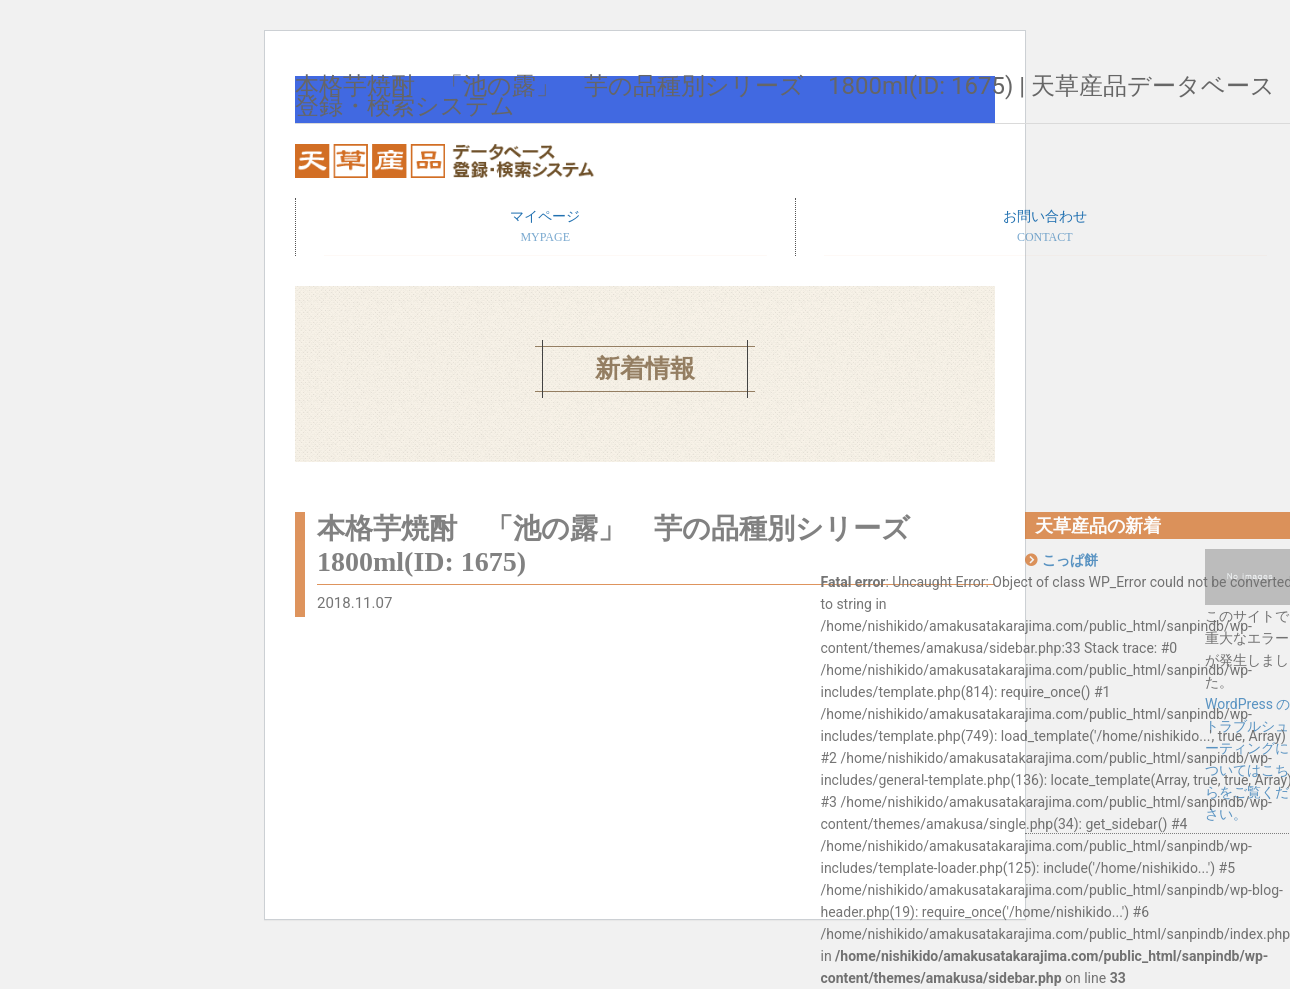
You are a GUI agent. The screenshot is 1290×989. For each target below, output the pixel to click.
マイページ (545, 228)
